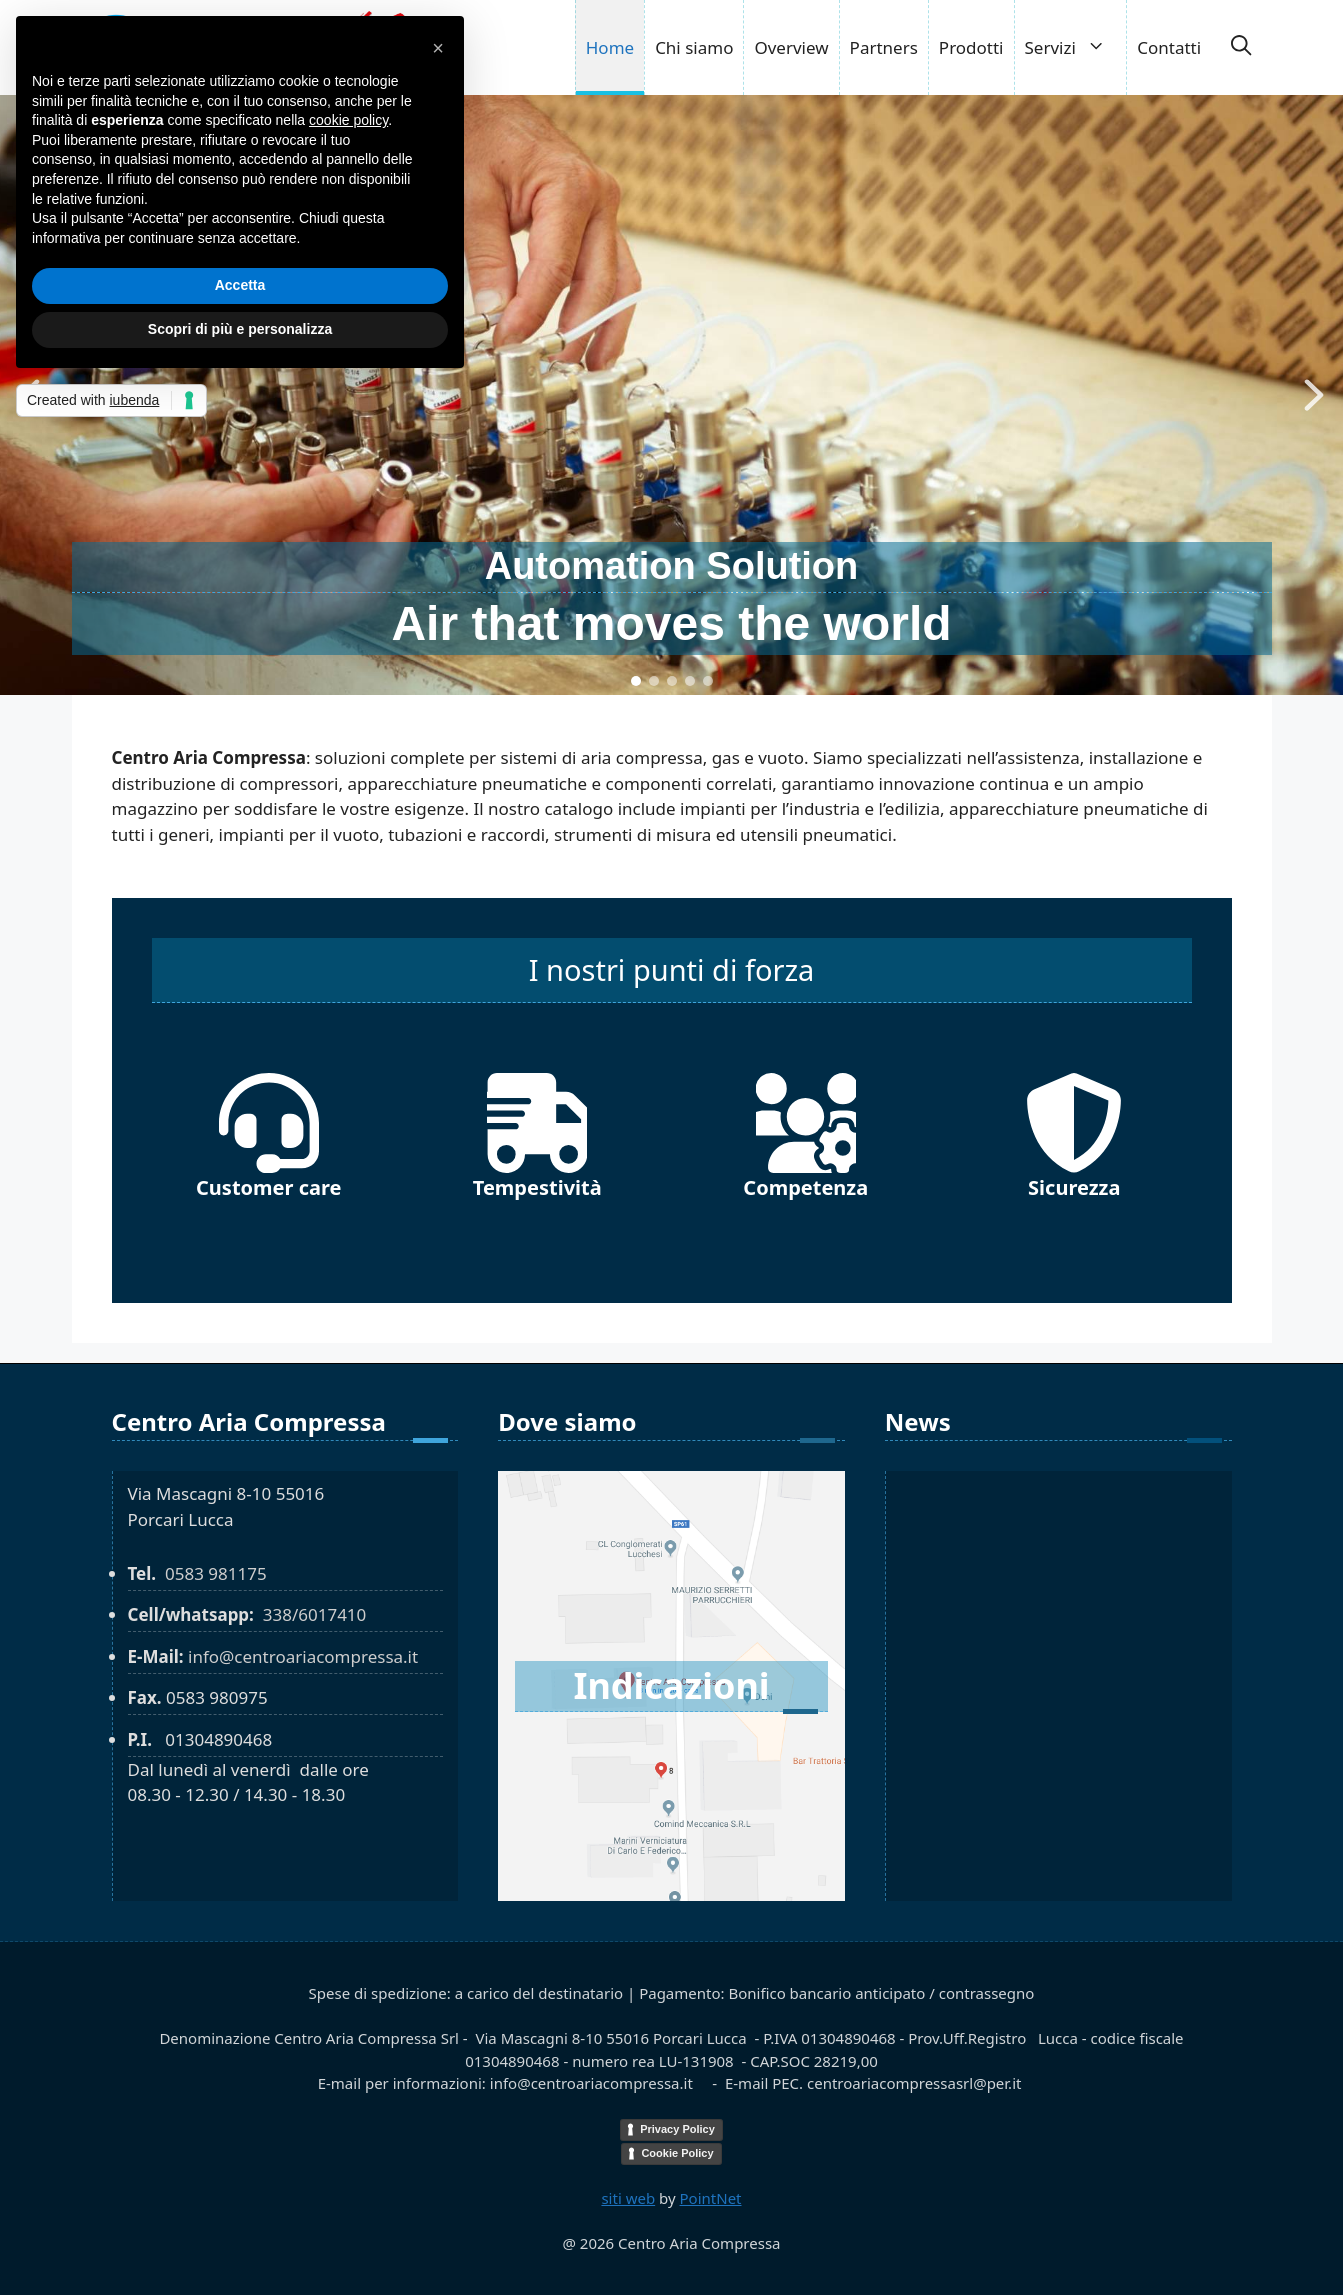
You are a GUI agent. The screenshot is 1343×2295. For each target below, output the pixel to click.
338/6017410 (315, 1614)
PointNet (711, 2198)
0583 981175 (216, 1573)
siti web (628, 2198)
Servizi (1076, 47)
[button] (1241, 48)
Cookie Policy (677, 2153)
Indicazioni (671, 1685)
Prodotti (971, 47)
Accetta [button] (240, 285)
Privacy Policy (677, 2129)
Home (610, 47)
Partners (884, 47)
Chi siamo (694, 47)
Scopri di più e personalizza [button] (240, 329)
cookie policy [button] (348, 120)
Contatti (1169, 47)
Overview (791, 47)
